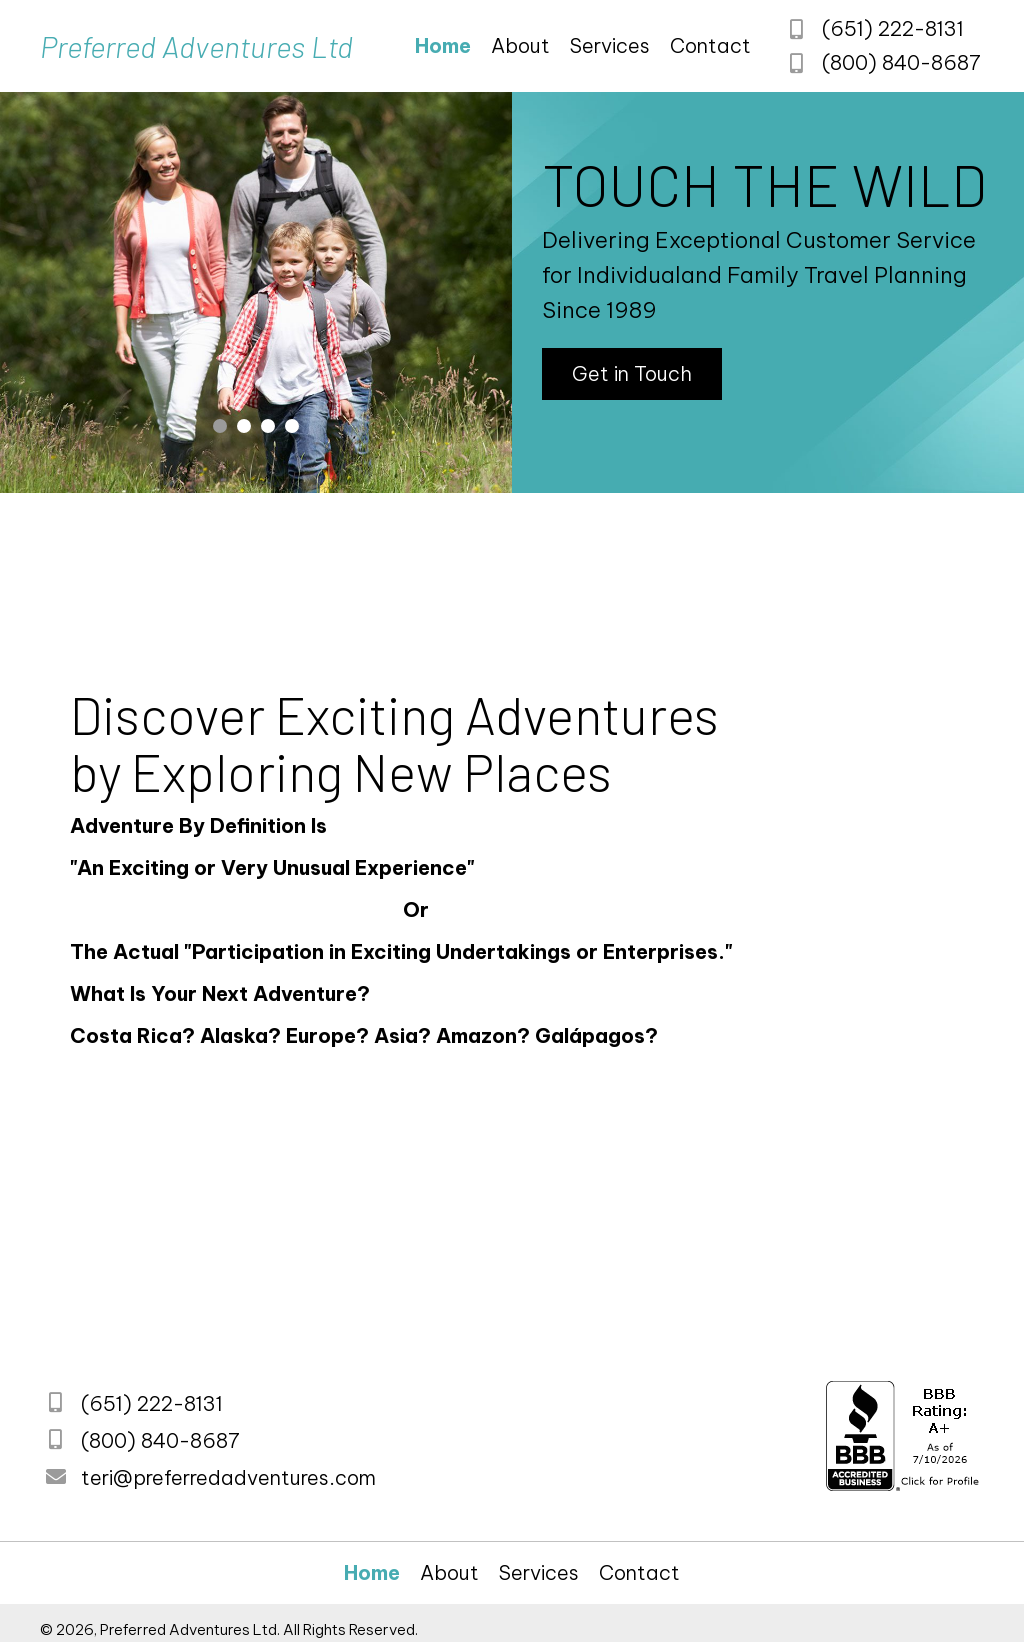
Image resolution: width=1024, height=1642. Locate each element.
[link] (443, 46)
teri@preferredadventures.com (227, 1477)
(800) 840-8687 (900, 61)
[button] (632, 374)
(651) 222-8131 (892, 29)
